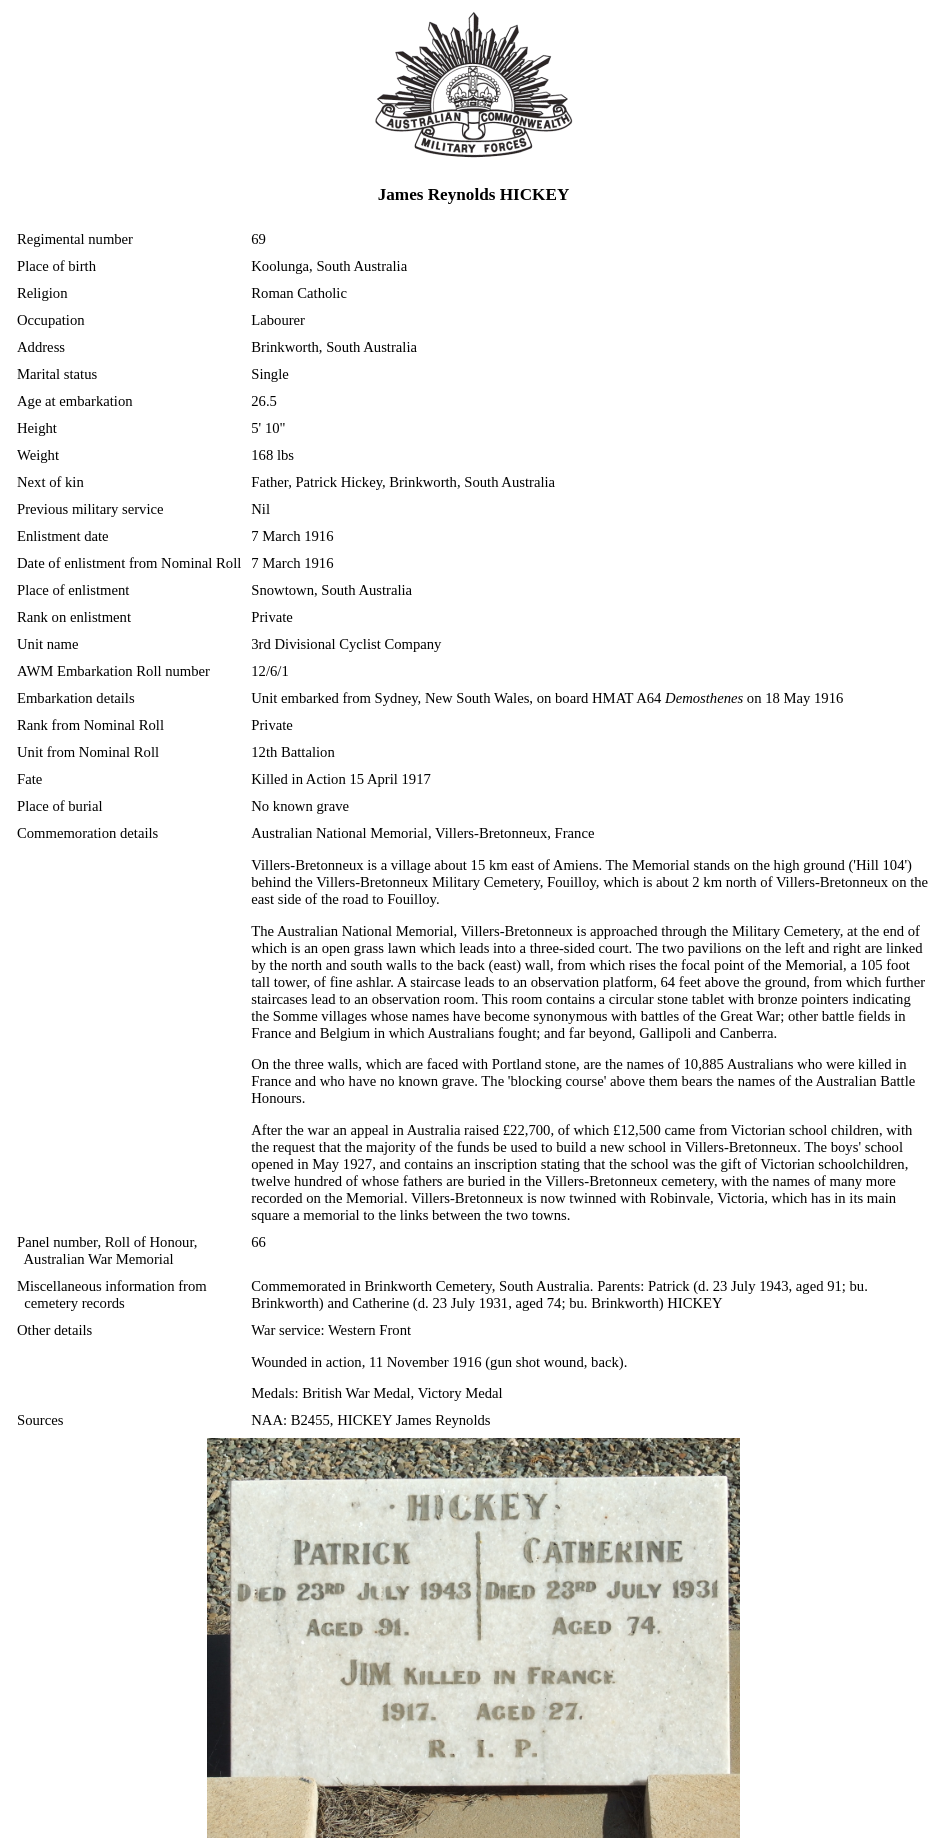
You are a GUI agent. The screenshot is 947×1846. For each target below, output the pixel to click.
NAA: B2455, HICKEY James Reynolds (370, 1420)
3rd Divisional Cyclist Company (346, 644)
